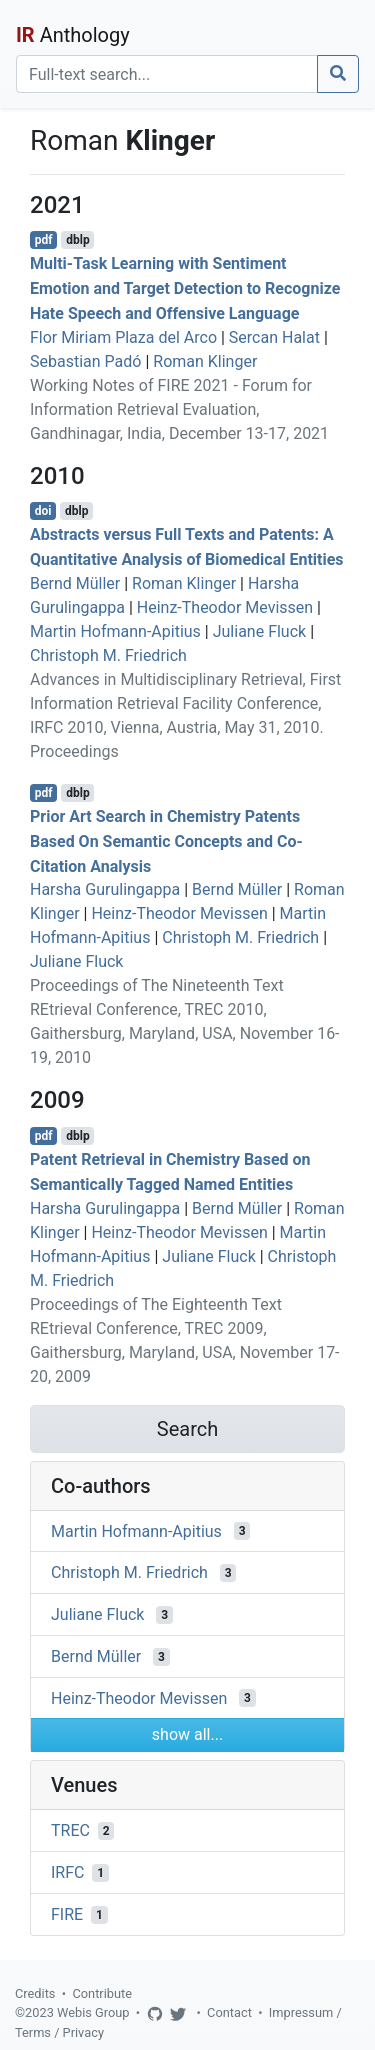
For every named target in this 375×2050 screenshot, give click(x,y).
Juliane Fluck (259, 631)
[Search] (167, 74)
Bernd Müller (75, 583)
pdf (44, 240)
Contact (229, 2012)
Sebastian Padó (85, 361)
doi (43, 511)
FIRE (67, 1914)
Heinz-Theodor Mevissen (225, 607)
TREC (70, 1830)
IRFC (67, 1872)
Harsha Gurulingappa (105, 889)
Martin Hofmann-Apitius (115, 631)
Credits (35, 1993)
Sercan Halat (274, 337)
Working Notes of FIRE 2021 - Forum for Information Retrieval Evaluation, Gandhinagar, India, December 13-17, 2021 (179, 409)
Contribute (102, 1993)
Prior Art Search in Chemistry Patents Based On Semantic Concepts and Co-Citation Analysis (166, 841)
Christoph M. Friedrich (108, 655)
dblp (77, 240)
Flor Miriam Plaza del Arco (123, 337)
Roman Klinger (205, 361)
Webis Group (93, 2012)
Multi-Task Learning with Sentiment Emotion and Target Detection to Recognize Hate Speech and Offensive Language (185, 288)
